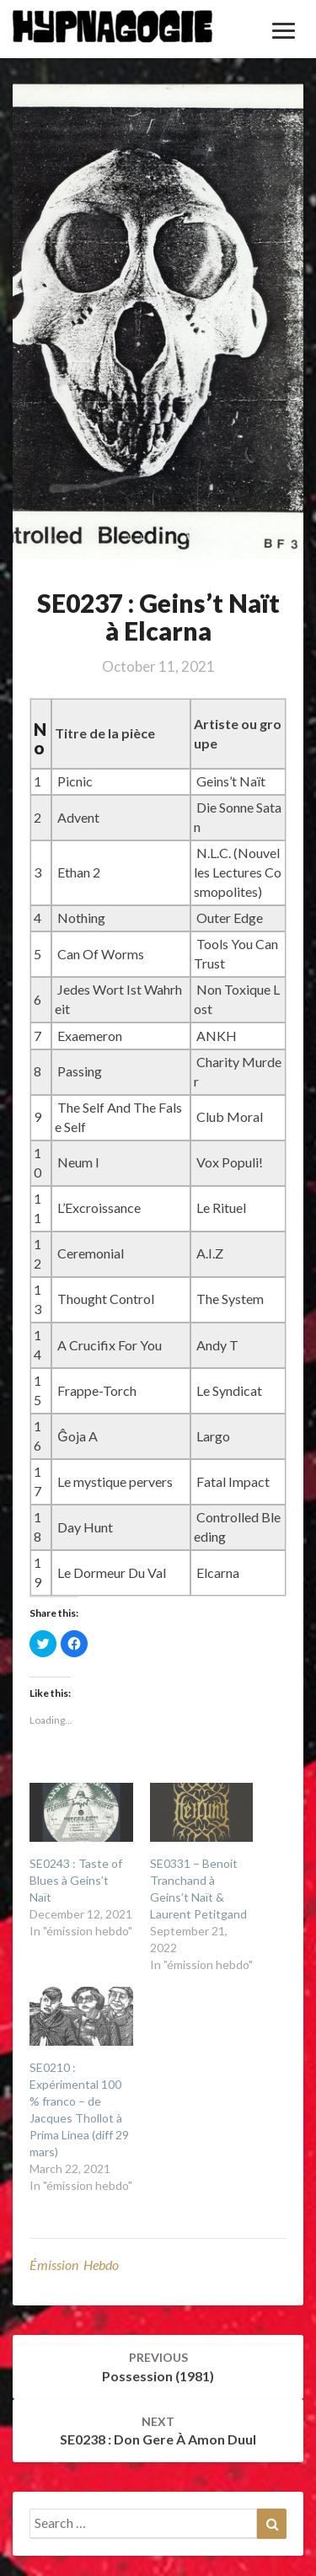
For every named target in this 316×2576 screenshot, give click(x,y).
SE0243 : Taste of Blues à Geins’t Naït (75, 1880)
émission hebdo (74, 2265)
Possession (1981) (158, 2367)
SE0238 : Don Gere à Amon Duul (158, 2431)
